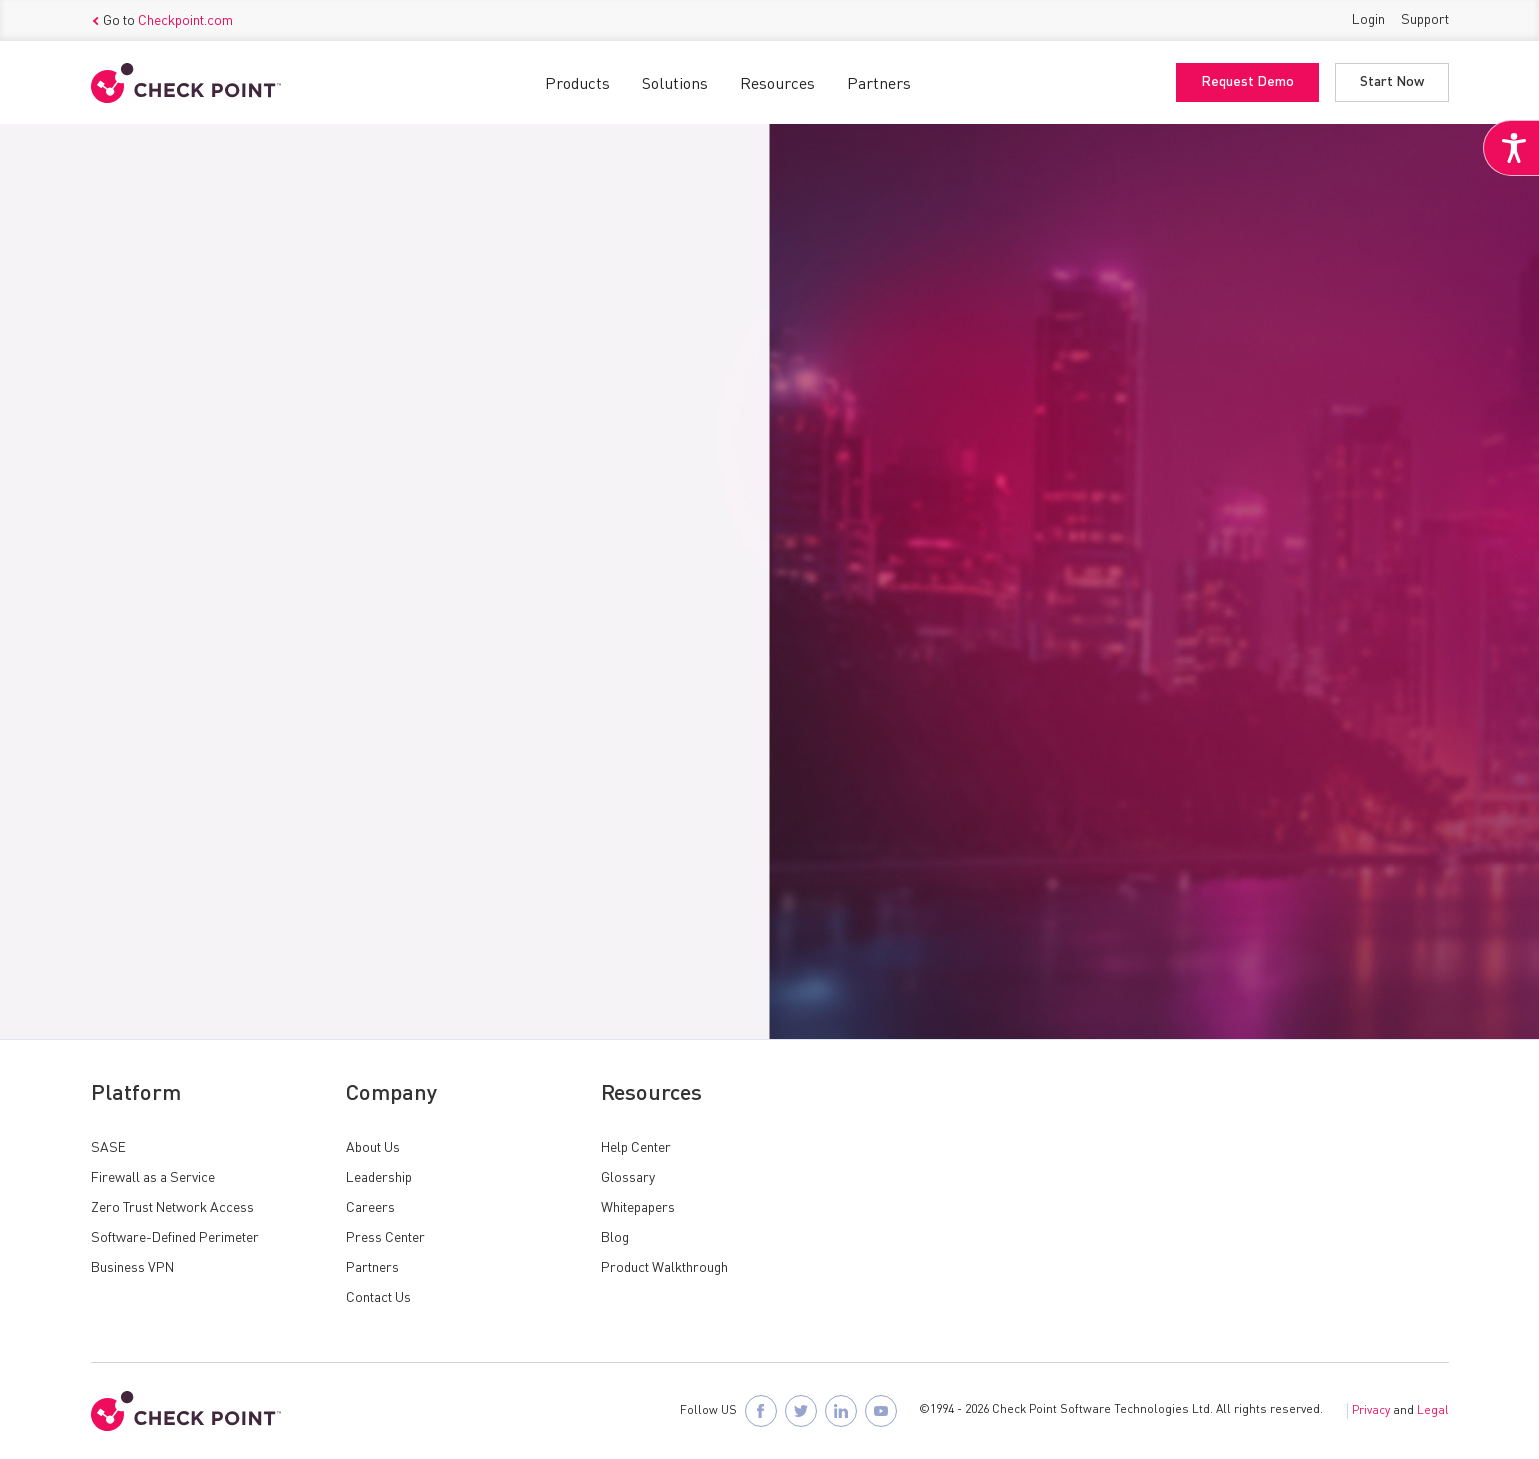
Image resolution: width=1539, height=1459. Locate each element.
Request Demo (1247, 83)
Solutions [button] (675, 85)
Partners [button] (879, 85)
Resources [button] (777, 85)
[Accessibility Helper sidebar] (1511, 148)
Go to (162, 21)
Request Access (173, 719)
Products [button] (577, 85)
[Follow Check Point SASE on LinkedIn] (841, 1411)
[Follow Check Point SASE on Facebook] (761, 1411)
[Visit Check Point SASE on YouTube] (881, 1411)
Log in (391, 777)
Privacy (1371, 1411)
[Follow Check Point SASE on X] (801, 1411)
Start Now (1392, 83)
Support (1425, 20)
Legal (1433, 1411)
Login (1368, 20)
